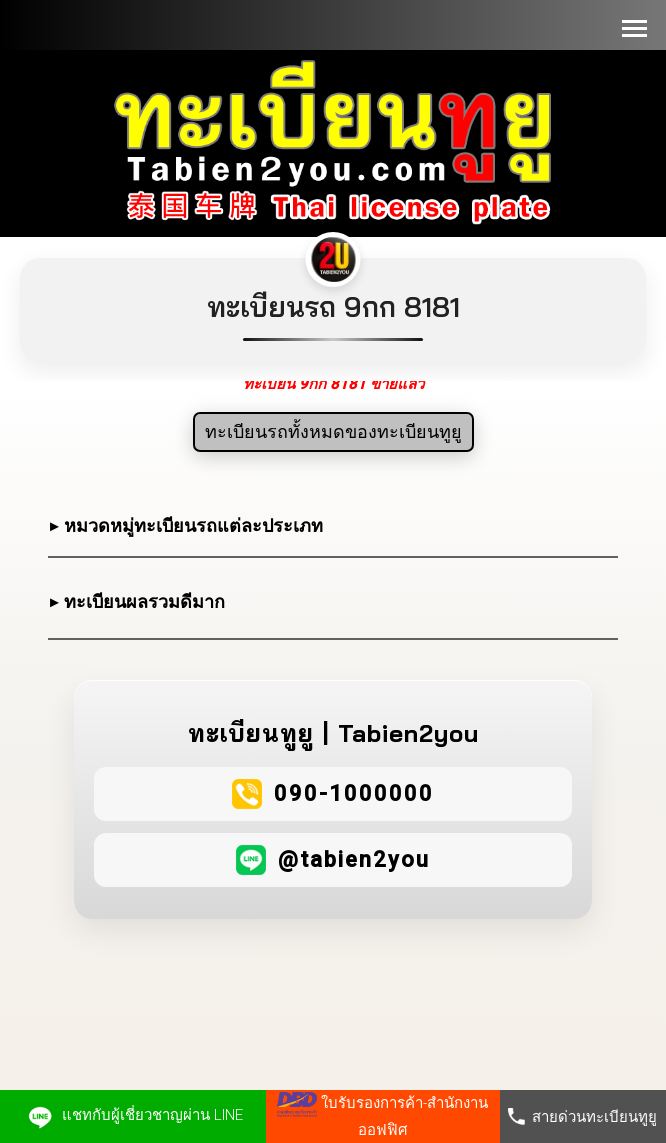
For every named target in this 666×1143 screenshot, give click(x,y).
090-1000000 (354, 793)
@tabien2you (354, 859)
